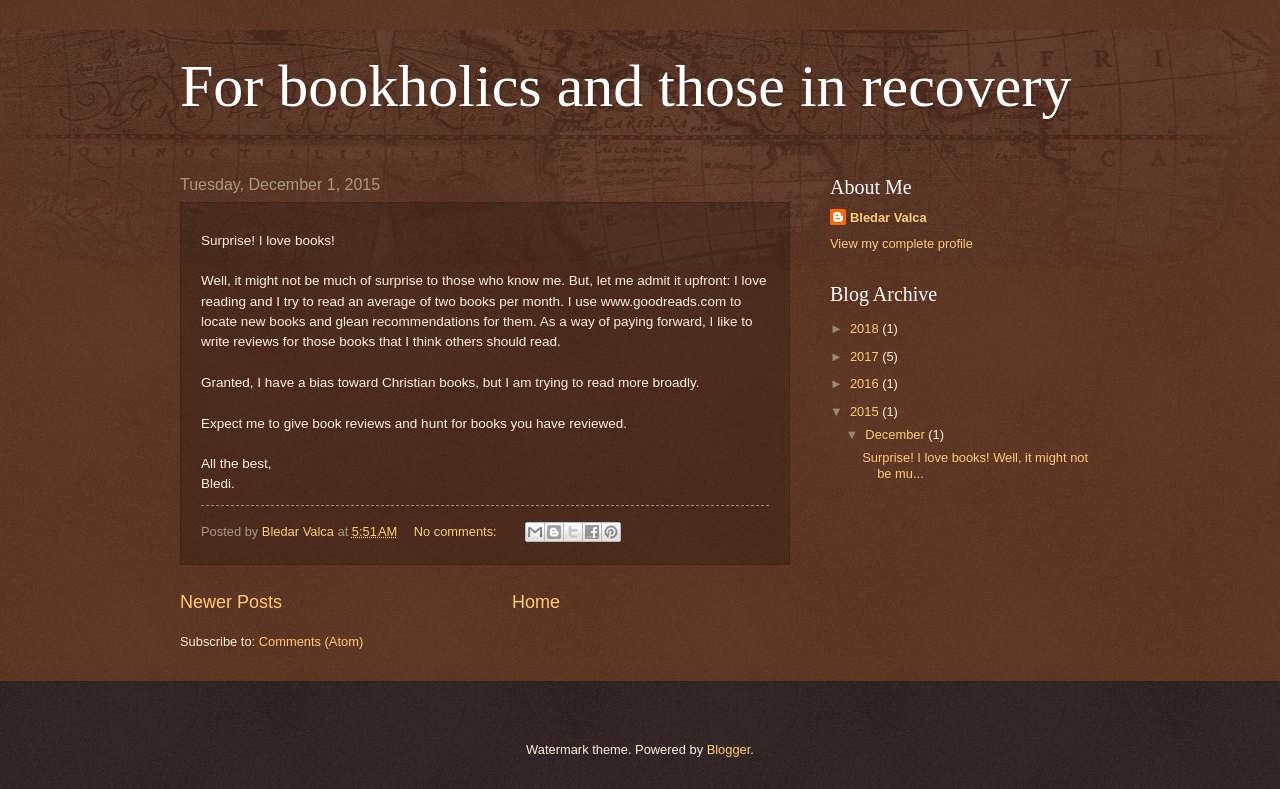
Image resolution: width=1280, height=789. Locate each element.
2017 (866, 356)
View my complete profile (901, 243)
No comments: (457, 531)
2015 (866, 411)
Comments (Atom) (311, 641)
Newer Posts (231, 602)
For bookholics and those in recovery (625, 86)
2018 (866, 328)
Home (536, 602)
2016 (866, 383)
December (896, 434)
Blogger (729, 749)
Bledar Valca (888, 217)
